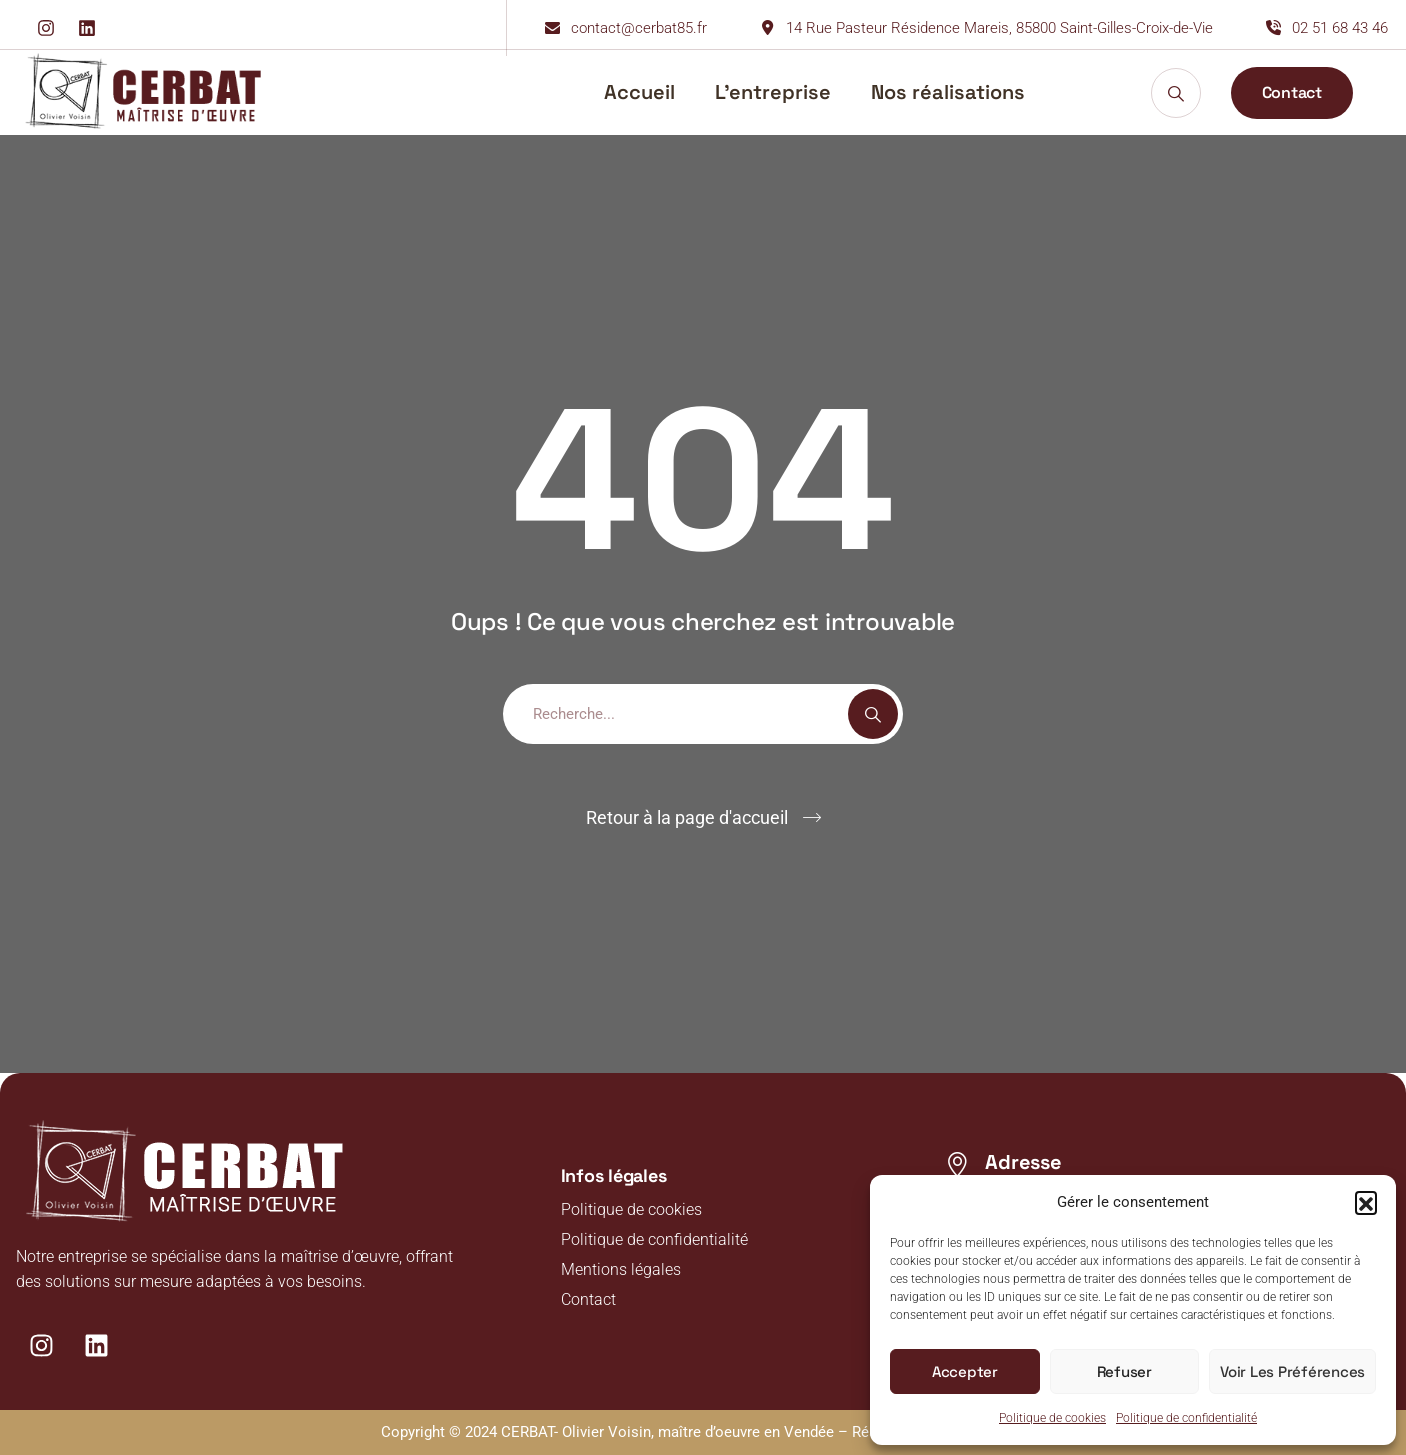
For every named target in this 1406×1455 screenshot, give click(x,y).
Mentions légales (621, 1269)
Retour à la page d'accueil (687, 817)
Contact (588, 1299)
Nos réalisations (948, 92)
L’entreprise (773, 92)
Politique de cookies (1052, 1418)
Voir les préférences (1292, 1371)
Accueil (639, 92)
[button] (1366, 1202)
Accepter (965, 1371)
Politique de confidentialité (1186, 1418)
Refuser (1124, 1371)
